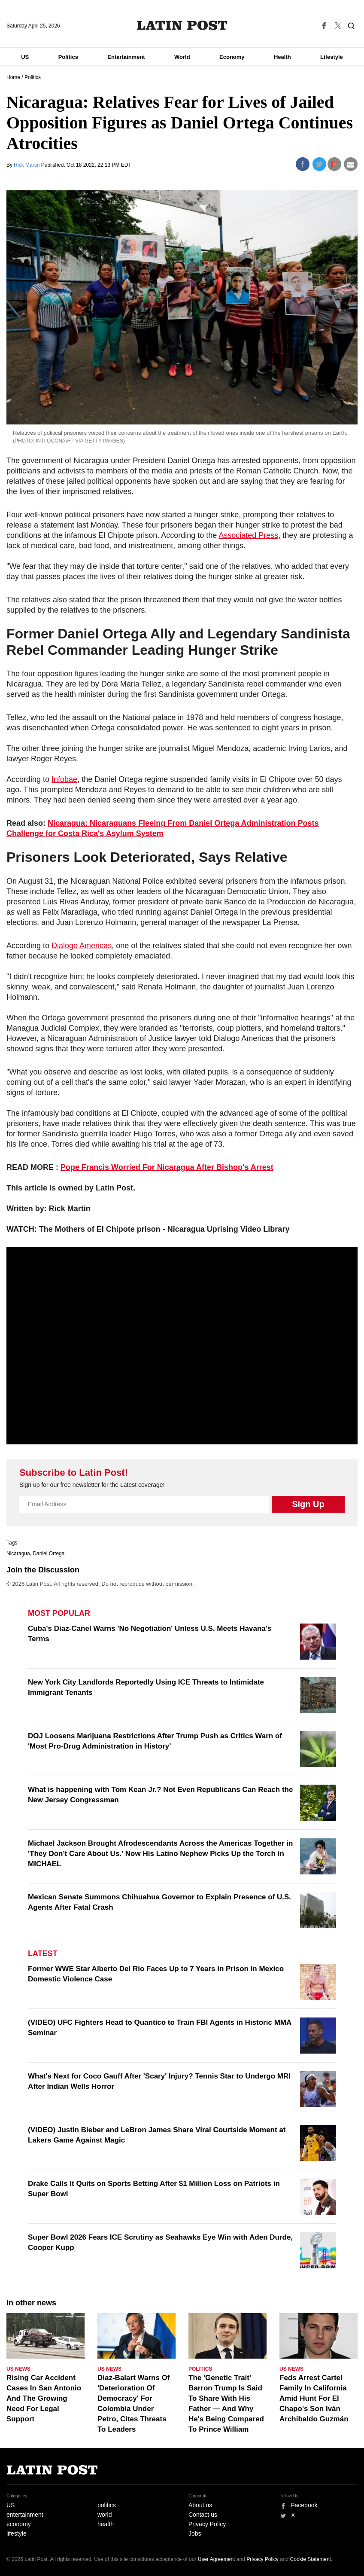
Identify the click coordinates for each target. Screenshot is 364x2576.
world (104, 2514)
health (105, 2524)
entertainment (24, 2514)
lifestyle (16, 2533)
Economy (232, 57)
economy (18, 2524)
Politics (68, 57)
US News (18, 2369)
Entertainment (126, 57)
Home (13, 77)
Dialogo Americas (82, 945)
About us (200, 2505)
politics (106, 2505)
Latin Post (182, 25)
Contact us (202, 2514)
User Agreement (216, 2559)
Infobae (64, 779)
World (182, 57)
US (25, 57)
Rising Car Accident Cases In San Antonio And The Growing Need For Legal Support (43, 2398)
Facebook (304, 2505)
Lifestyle (331, 57)
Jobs (194, 2533)
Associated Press (248, 535)
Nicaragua (18, 1553)
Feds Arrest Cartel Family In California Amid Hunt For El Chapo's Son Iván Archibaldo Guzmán (314, 2398)
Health (282, 57)
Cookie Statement (310, 2559)
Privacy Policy (207, 2524)
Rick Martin (27, 165)
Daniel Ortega (48, 1553)
